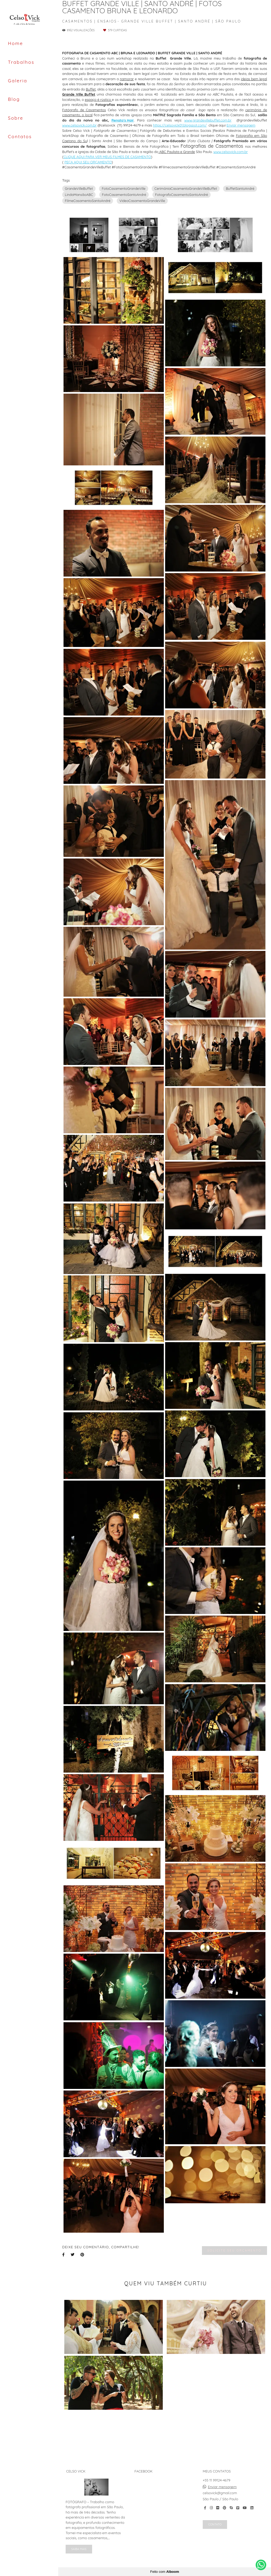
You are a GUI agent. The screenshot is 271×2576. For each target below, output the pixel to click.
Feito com (164, 2572)
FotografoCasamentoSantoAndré (181, 194)
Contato (215, 2524)
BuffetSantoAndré (240, 188)
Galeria (17, 80)
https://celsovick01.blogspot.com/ (180, 125)
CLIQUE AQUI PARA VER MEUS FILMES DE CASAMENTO (107, 157)
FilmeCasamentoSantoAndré (87, 201)
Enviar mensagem (241, 125)
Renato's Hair (122, 120)
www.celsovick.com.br (79, 125)
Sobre (15, 118)
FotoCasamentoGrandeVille (123, 188)
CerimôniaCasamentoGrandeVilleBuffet (185, 188)
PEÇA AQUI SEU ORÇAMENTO (87, 162)
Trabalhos (21, 62)
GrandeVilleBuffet (79, 188)
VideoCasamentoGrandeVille (142, 201)
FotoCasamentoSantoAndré (124, 194)
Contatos (20, 136)
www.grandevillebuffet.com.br (207, 120)
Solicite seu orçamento (234, 2250)
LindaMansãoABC (79, 194)
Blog (14, 99)
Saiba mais (79, 2549)
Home (15, 43)
